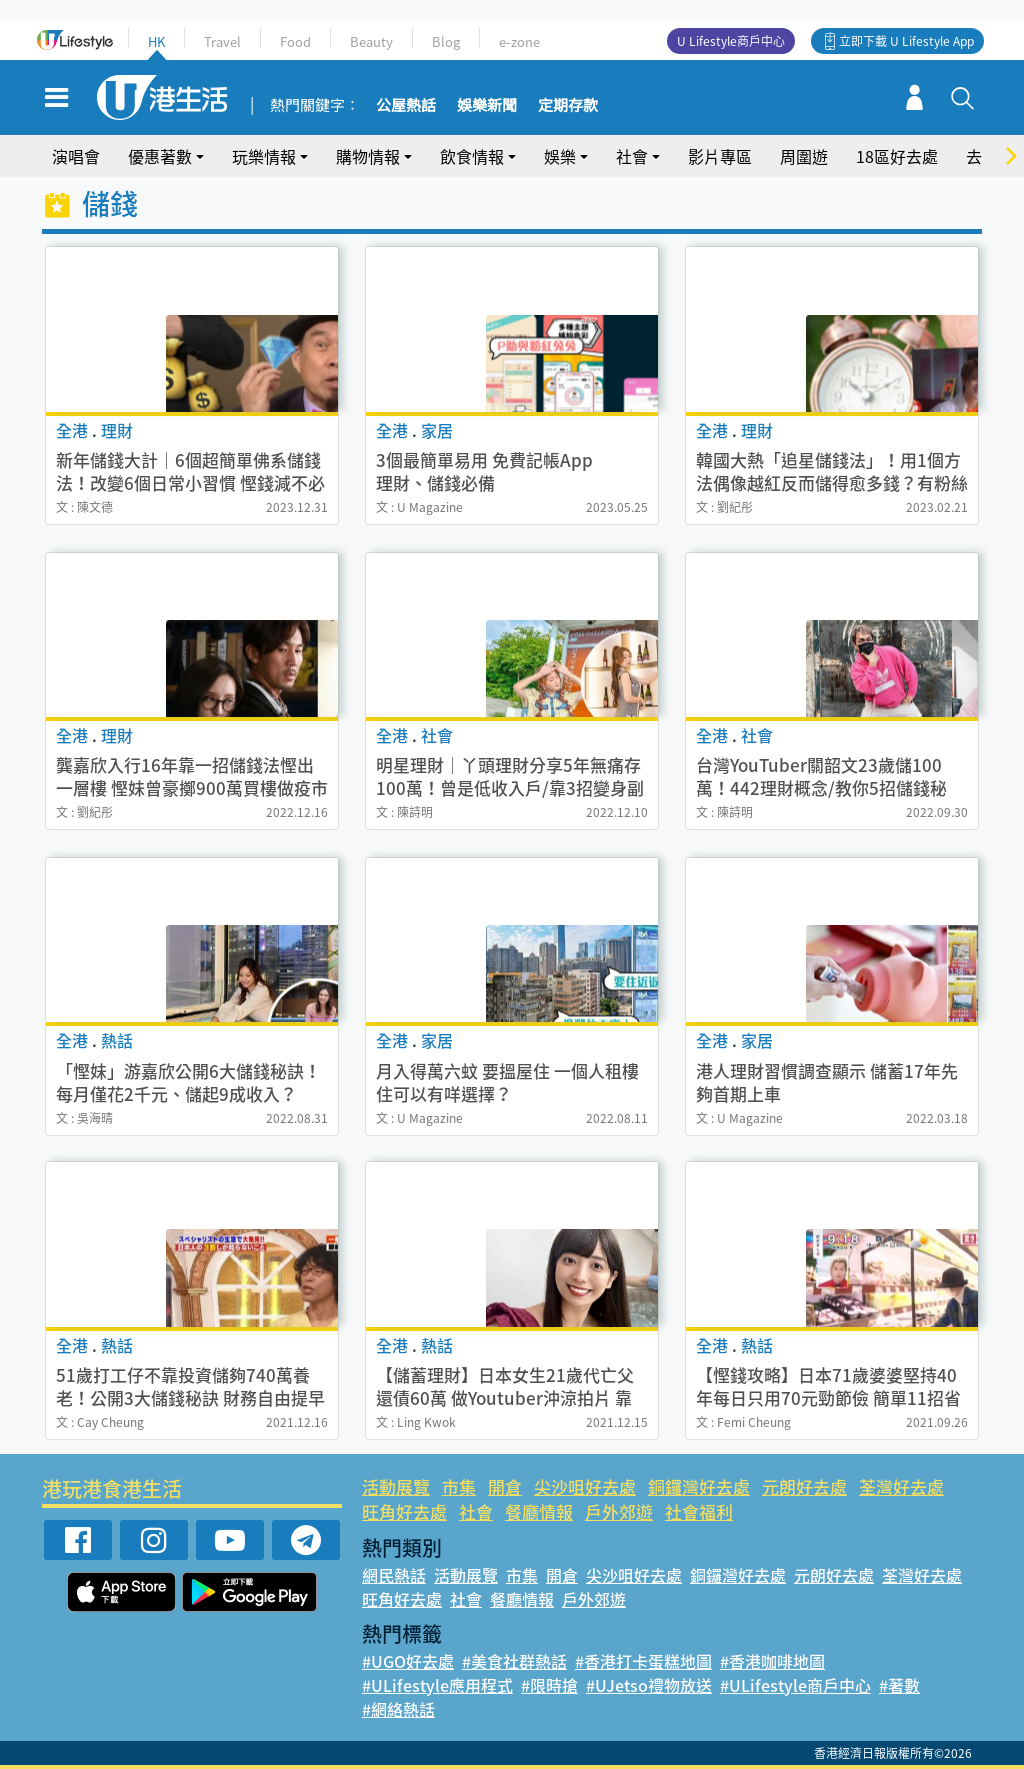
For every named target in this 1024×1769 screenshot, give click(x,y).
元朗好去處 (804, 1486)
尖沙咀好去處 (585, 1486)
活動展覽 (396, 1486)
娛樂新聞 (487, 106)
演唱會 (76, 156)
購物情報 (368, 156)
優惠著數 (160, 156)
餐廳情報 (539, 1511)
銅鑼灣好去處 (699, 1486)
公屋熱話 (406, 106)
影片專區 (720, 156)
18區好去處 (897, 156)
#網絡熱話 (398, 1709)
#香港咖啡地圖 (772, 1661)
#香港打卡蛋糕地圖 (643, 1661)
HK (156, 41)
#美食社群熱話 (514, 1661)
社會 (632, 156)
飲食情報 (472, 156)
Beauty (371, 41)
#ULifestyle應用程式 (437, 1685)
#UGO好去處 (408, 1661)
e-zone (519, 41)
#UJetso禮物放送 (649, 1685)
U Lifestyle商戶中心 (731, 41)
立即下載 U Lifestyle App (906, 41)
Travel (222, 41)
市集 (459, 1486)
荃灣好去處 (901, 1486)
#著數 (899, 1685)
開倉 (505, 1486)
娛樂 (560, 156)
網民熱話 (394, 1575)
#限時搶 (549, 1685)
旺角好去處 (404, 1511)
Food (295, 41)
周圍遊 (804, 156)
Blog (446, 41)
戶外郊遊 (619, 1511)
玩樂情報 (264, 156)
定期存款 (568, 106)
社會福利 (699, 1511)
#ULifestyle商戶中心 (795, 1685)
